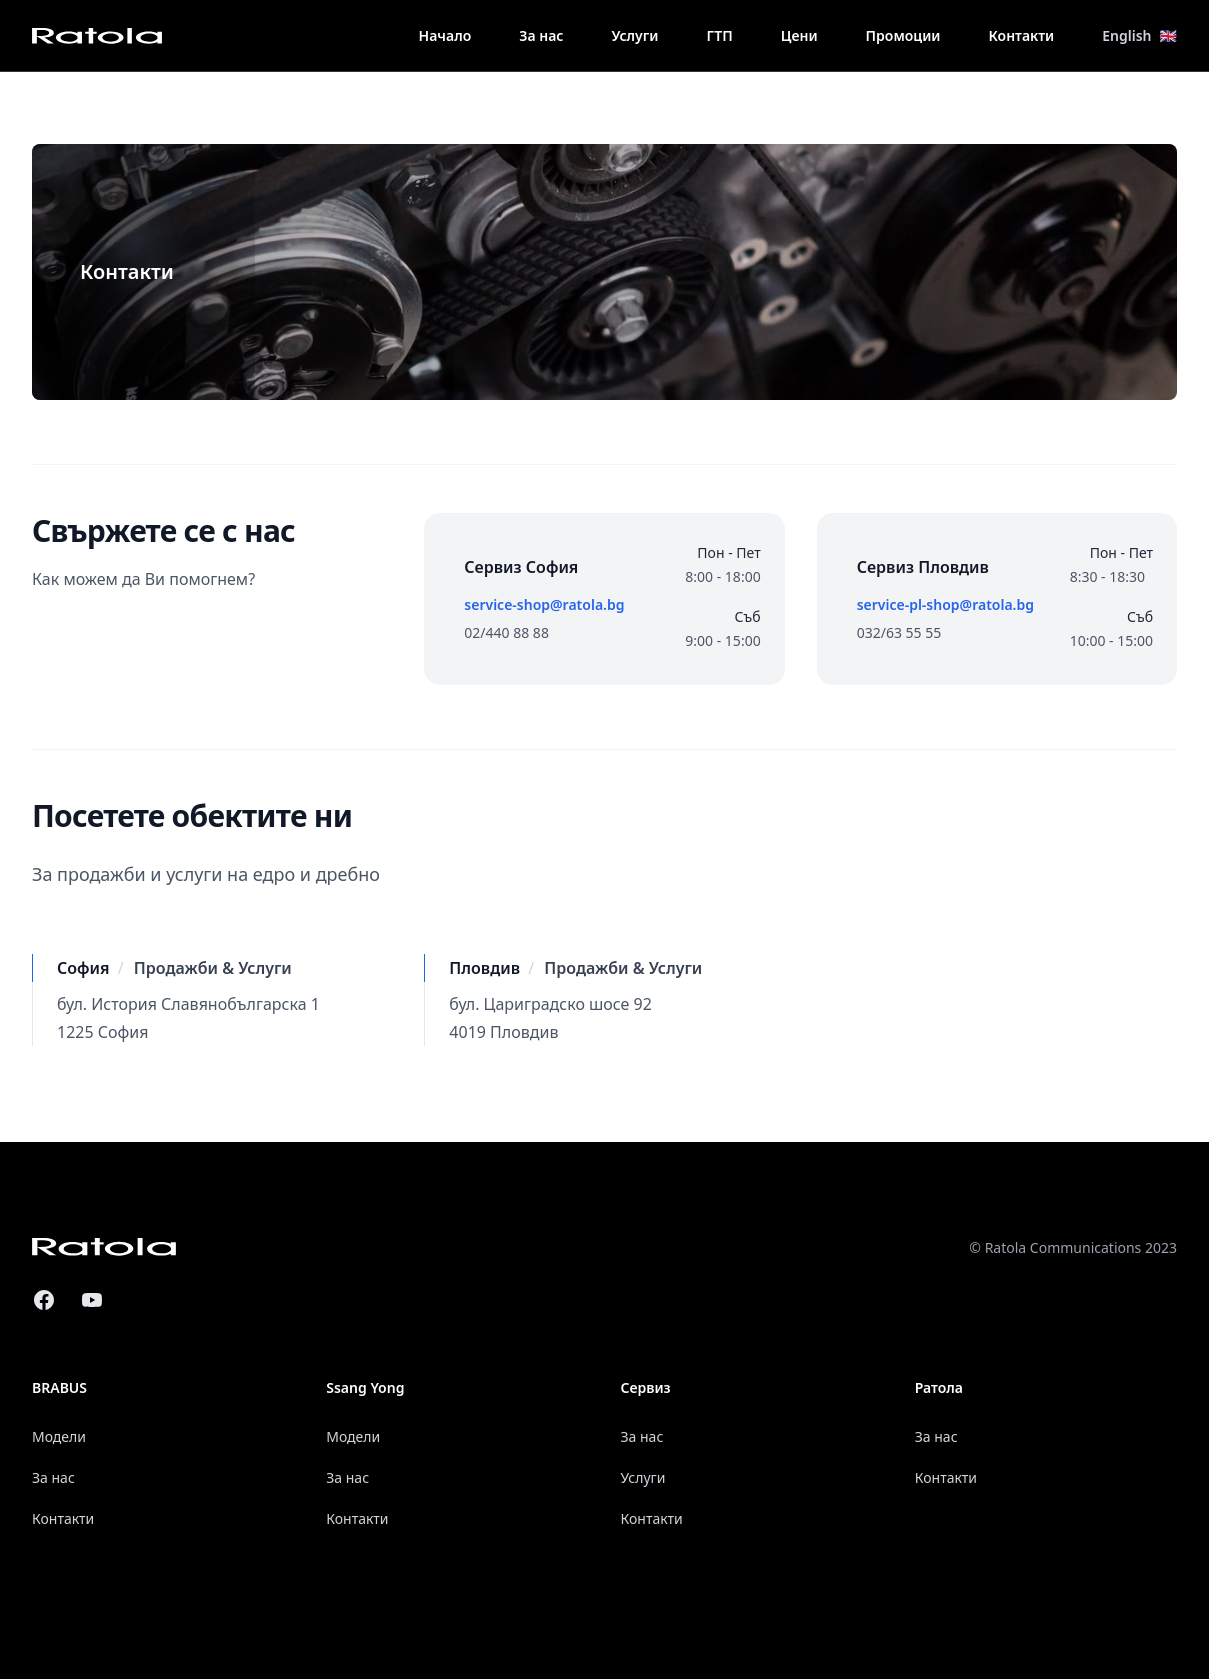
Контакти (1022, 35)
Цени (799, 35)
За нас (541, 35)
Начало (445, 35)
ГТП (719, 35)
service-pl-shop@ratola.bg (945, 604)
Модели (59, 1436)
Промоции (903, 35)
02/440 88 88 (506, 632)
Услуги (634, 35)
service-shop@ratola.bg (544, 604)
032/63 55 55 (899, 632)
